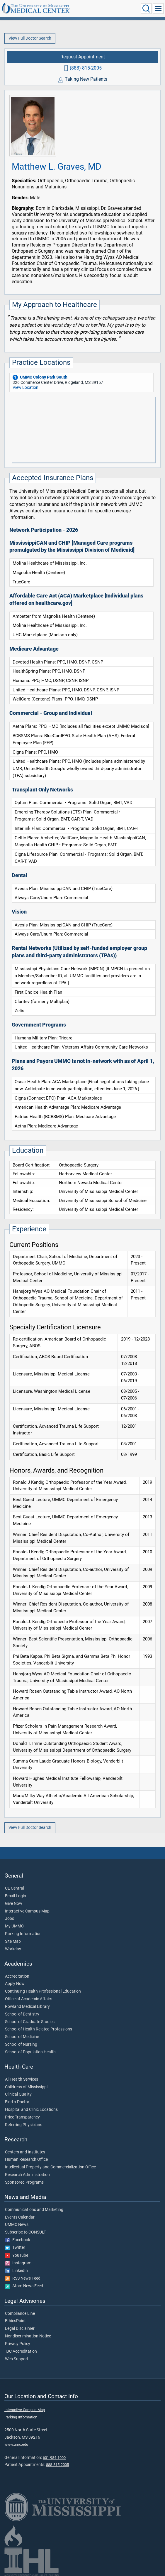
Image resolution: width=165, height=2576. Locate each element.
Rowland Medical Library (27, 2006)
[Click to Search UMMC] (146, 8)
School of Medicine (22, 2037)
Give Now (13, 1903)
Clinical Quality (18, 2094)
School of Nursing (21, 2044)
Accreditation (17, 1976)
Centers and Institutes (25, 2152)
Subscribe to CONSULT (25, 2232)
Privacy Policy (17, 2344)
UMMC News (16, 2224)
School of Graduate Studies (30, 2022)
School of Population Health (30, 2052)
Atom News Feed (24, 2286)
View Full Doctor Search (29, 38)
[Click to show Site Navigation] (158, 8)
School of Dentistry (22, 2014)
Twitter (15, 2247)
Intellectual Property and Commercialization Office (50, 2167)
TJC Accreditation (21, 2351)
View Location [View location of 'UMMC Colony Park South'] (25, 387)
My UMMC (14, 1926)
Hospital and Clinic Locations (31, 2109)
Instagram (18, 2263)
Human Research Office (26, 2159)
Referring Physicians (23, 2125)
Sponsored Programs (24, 2182)
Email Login (15, 1896)
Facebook (17, 2240)
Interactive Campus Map (27, 1911)
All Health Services (21, 2079)
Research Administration (27, 2174)
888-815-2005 (57, 2464)
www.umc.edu (16, 2444)
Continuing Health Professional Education (43, 1991)
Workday (13, 1949)
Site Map (13, 1941)
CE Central (14, 1888)
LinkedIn (16, 2270)
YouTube (16, 2255)
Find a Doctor (17, 2102)
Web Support (16, 2359)
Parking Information (23, 1934)
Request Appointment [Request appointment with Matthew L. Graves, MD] (82, 57)
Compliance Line (20, 2313)
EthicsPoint (15, 2321)
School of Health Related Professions (38, 2029)
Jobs (9, 1918)
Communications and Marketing (34, 2209)
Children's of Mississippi (26, 2087)
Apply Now (15, 1983)
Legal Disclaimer (20, 2328)
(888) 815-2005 (86, 68)
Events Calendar (20, 2217)
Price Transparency (22, 2117)
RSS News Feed (22, 2278)
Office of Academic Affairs (28, 1999)
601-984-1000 (54, 2457)
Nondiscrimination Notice (28, 2336)
